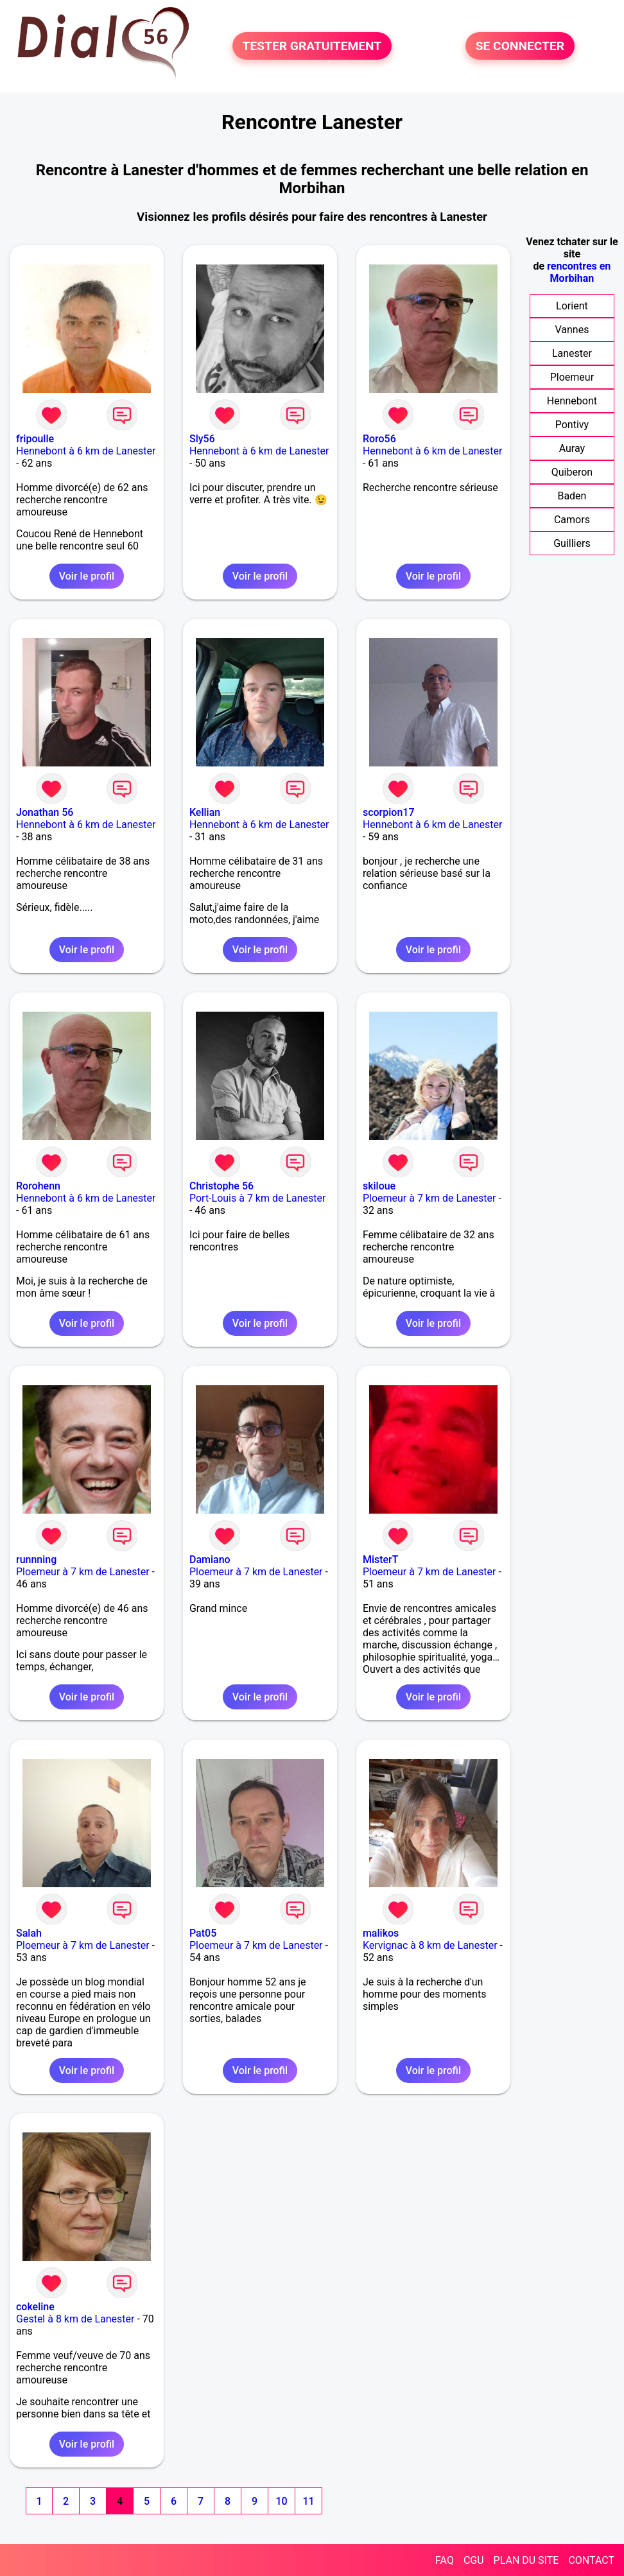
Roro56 (379, 439)
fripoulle (35, 439)
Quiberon (572, 472)
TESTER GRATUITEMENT (312, 46)
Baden (571, 496)
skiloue (379, 1186)
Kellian (204, 812)
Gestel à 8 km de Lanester (75, 2319)
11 (308, 2501)
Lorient (572, 306)
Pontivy (572, 425)
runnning (36, 1559)
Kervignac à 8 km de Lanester (430, 1945)
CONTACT (591, 2560)
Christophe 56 (221, 1186)
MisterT (381, 1559)
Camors (572, 520)
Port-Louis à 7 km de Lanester (257, 1198)
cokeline (35, 2307)
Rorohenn (38, 1186)
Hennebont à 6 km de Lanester (85, 451)
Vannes (572, 330)
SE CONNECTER (520, 46)
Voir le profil (86, 576)
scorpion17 (389, 812)
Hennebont (572, 401)
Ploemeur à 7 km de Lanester (429, 1198)
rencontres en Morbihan (579, 272)
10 (281, 2501)
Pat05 (202, 1933)
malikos (381, 1933)
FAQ (444, 2560)
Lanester (572, 353)
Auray (572, 448)
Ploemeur (572, 377)
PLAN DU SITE (526, 2560)
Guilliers (571, 543)
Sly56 (202, 439)
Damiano (209, 1559)
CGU (474, 2560)
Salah (29, 1933)
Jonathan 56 (44, 812)
